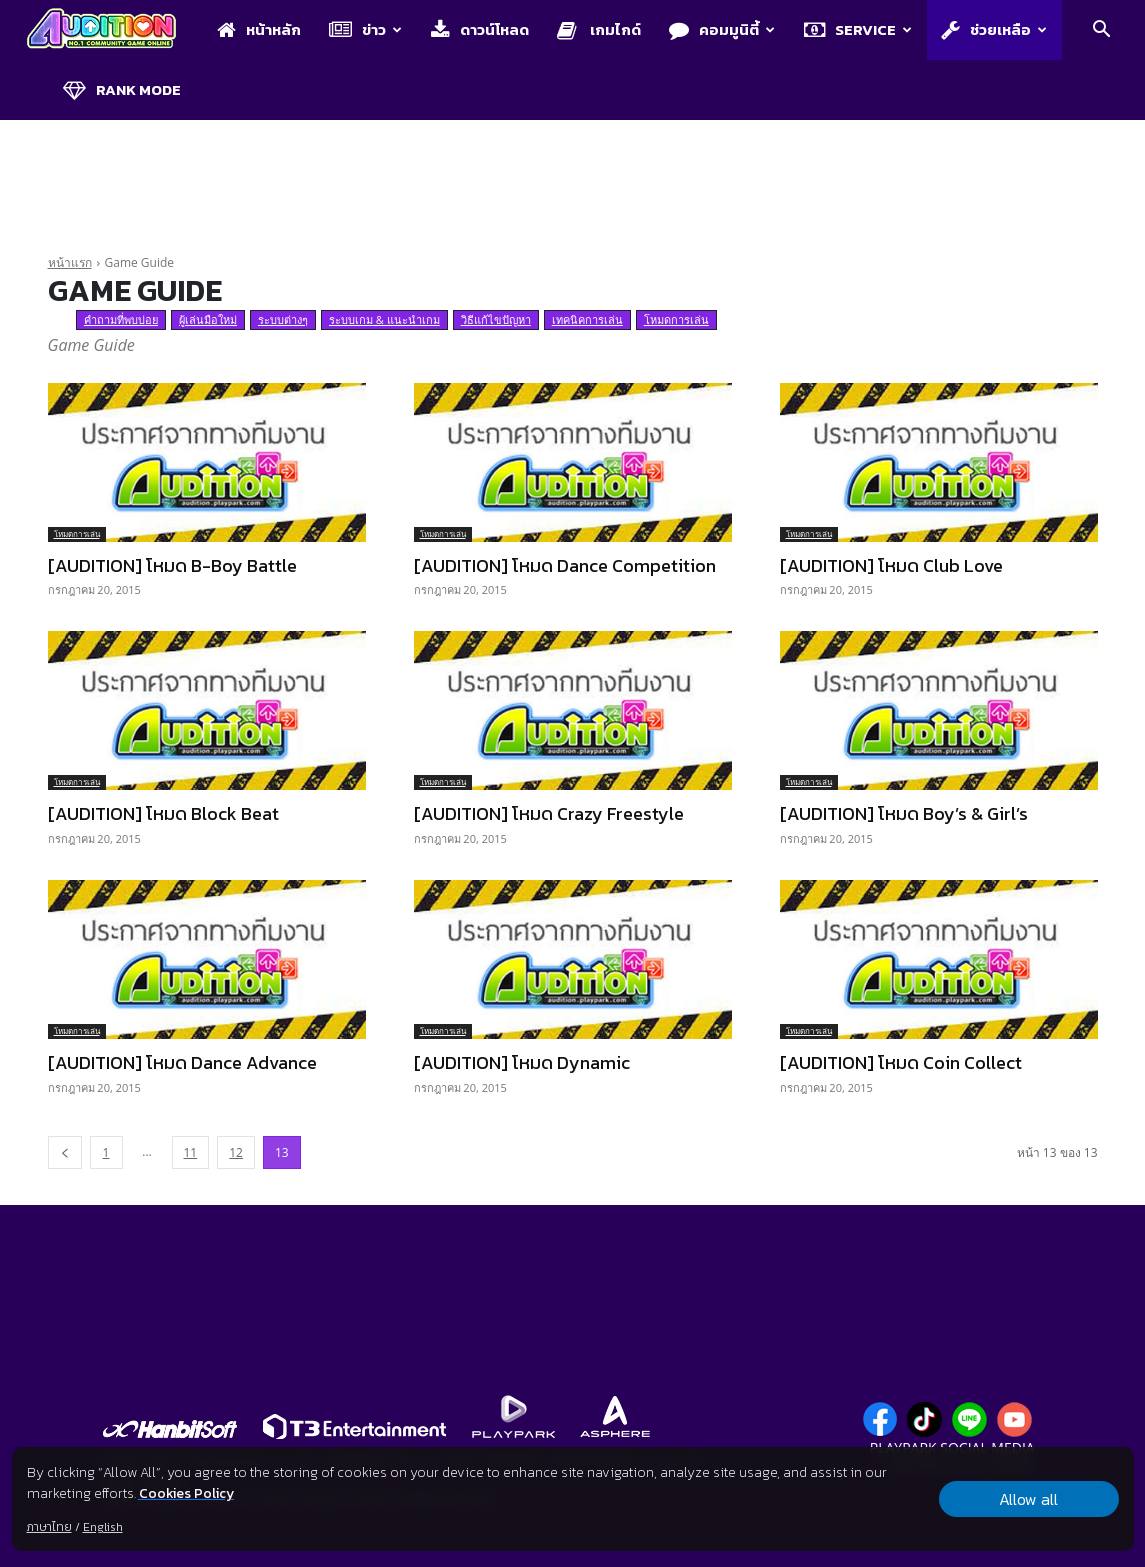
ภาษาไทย (48, 1527)
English (102, 1527)
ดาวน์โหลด (480, 29)
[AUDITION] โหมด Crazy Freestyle (549, 813)
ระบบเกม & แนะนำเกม (384, 320)
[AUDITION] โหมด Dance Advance (182, 1062)
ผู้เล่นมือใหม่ (208, 320)
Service (858, 29)
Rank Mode (122, 89)
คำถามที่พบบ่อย (121, 320)
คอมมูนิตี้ (722, 29)
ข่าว (365, 29)
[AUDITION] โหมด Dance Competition (565, 565)
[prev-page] (65, 1152)
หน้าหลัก (259, 29)
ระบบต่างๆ (283, 320)
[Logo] (111, 30)
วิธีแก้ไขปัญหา (496, 320)
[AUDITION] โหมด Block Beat (163, 813)
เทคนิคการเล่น (587, 320)
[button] (1101, 31)
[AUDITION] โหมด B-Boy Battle (172, 565)
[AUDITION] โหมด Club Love (891, 565)
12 (236, 1152)
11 (191, 1152)
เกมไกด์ (599, 29)
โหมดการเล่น (676, 320)
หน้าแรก (70, 262)
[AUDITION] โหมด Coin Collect (901, 1062)
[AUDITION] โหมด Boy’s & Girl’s (904, 813)
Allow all (1028, 1499)
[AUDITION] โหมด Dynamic (522, 1062)
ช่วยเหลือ (994, 29)
